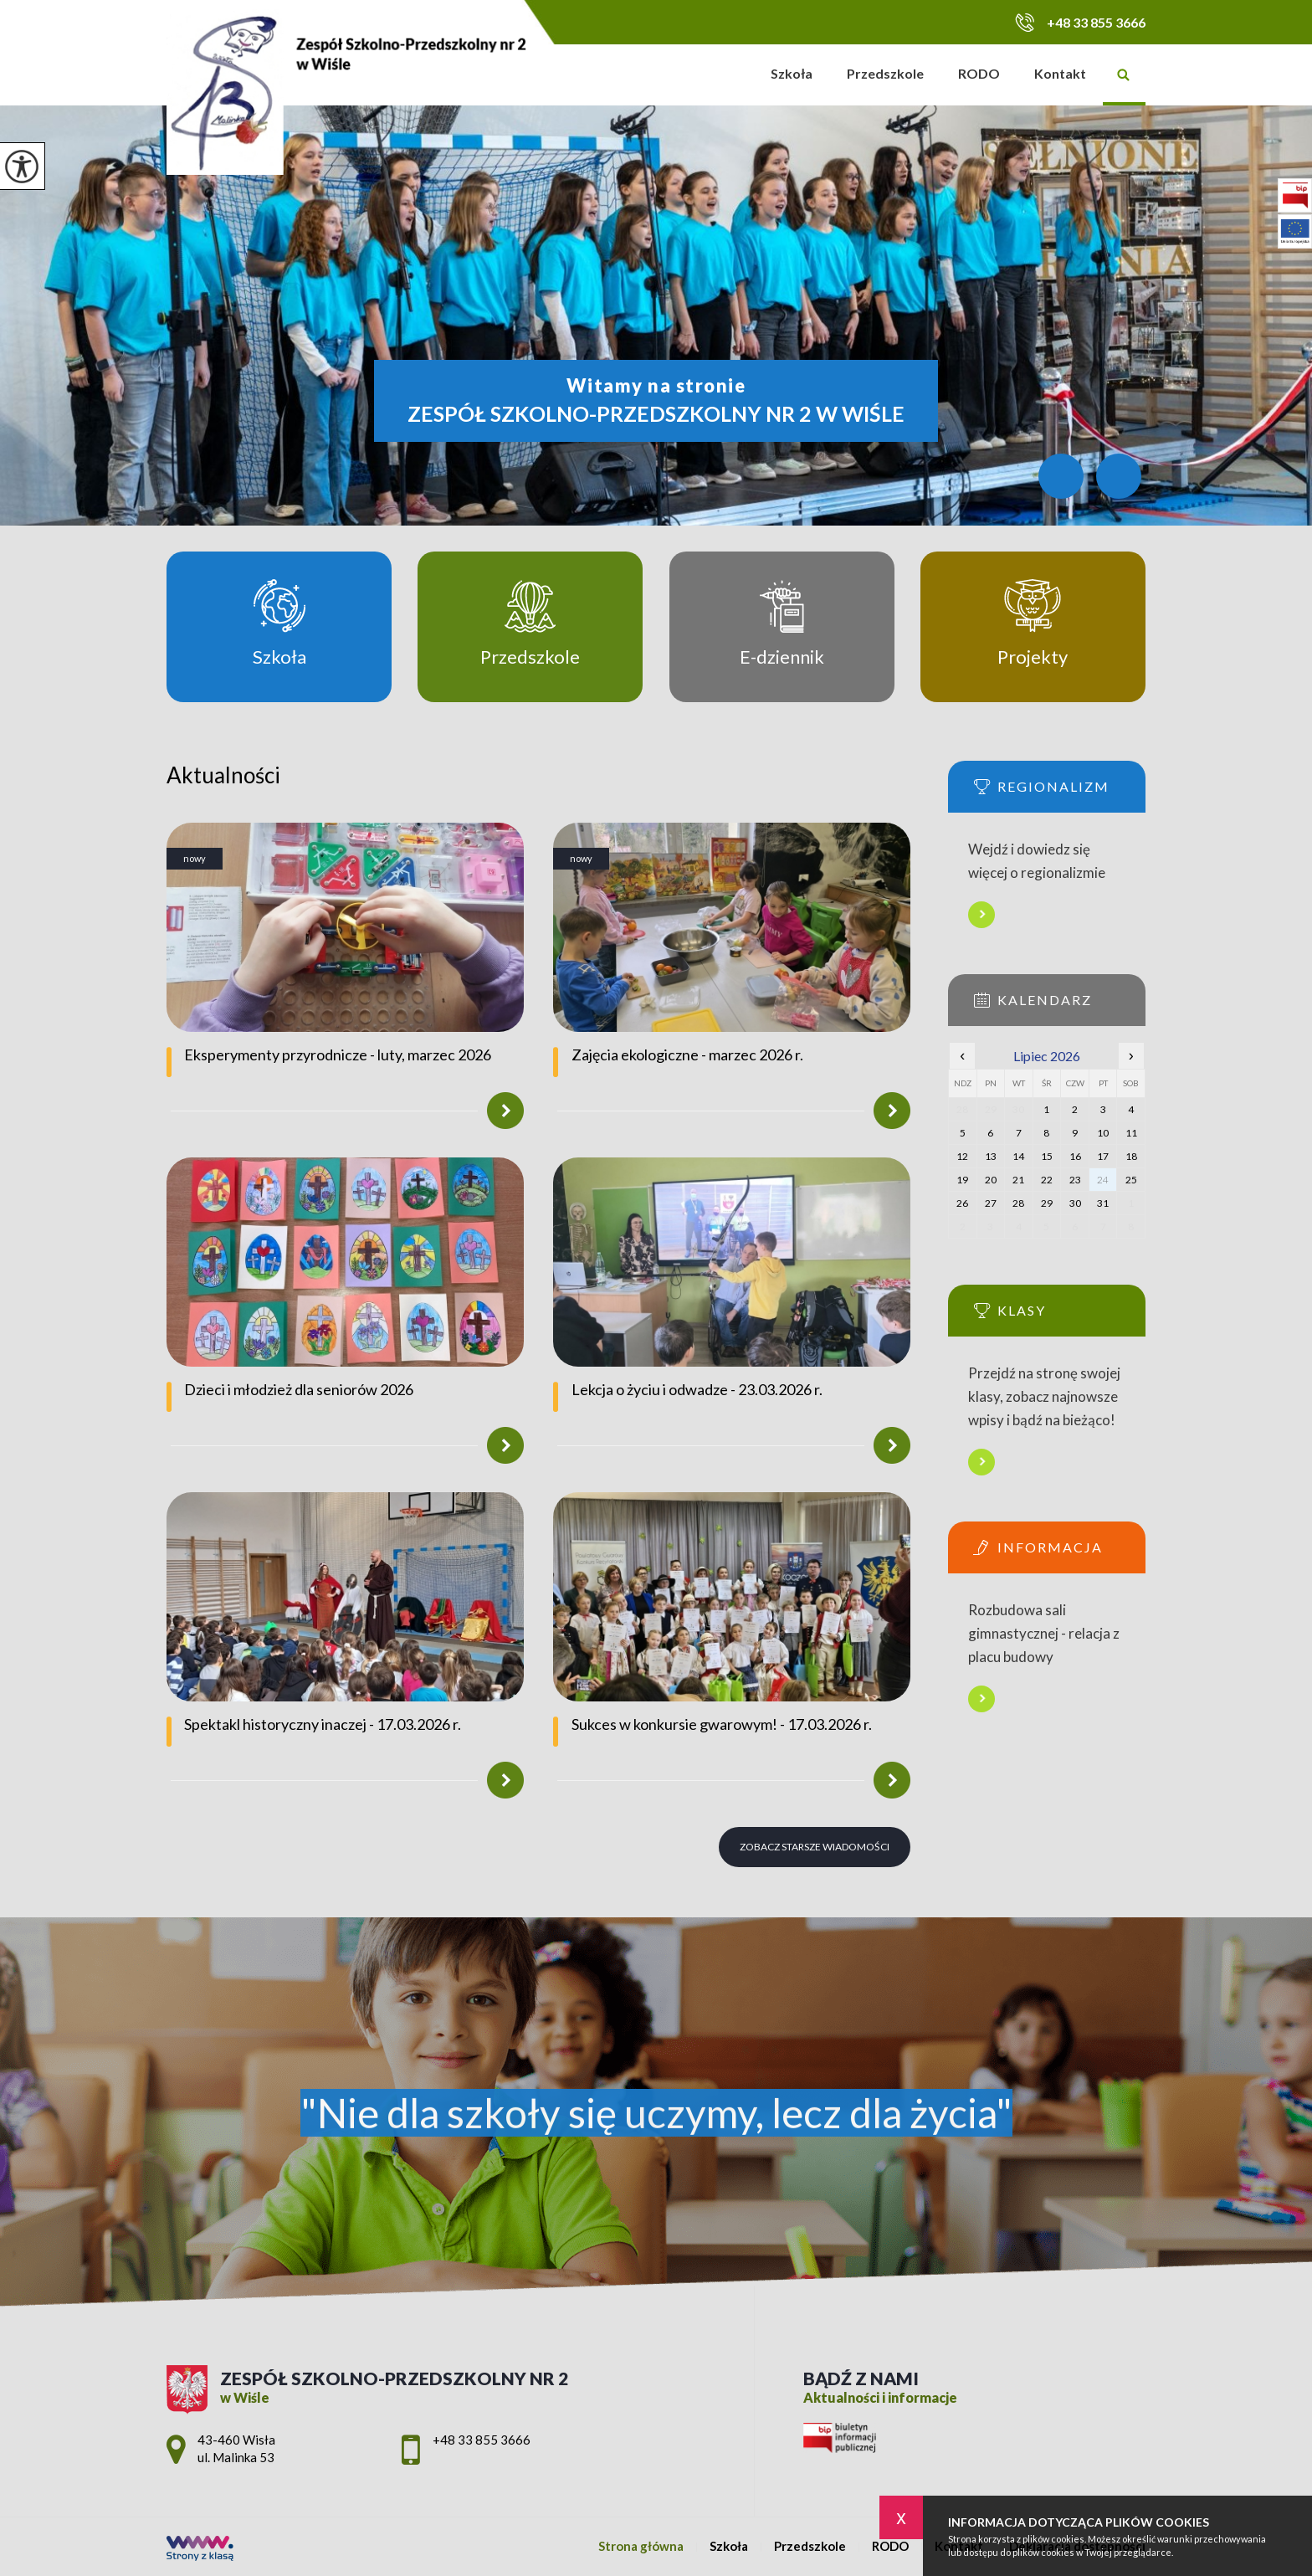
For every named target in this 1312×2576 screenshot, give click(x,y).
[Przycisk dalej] (1118, 476)
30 (1075, 1203)
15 (1047, 1156)
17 (1103, 1156)
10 (1103, 1132)
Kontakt (1060, 73)
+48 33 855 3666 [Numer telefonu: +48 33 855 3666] (481, 2439)
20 (991, 1179)
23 (1075, 1179)
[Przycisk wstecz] (1061, 476)
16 (1075, 1156)
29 (1047, 1203)
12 (962, 1156)
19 (962, 1179)
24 (1103, 1179)
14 (1018, 1156)
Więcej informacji (981, 914)
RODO (979, 73)
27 (991, 1203)
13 (991, 1156)
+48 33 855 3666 (1080, 22)
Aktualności (223, 775)
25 (1131, 1179)
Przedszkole (885, 73)
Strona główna (732, 74)
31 (1103, 1203)
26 (962, 1203)
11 (1131, 1132)
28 (1018, 1203)
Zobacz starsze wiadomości (814, 1846)
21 (1018, 1179)
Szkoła (791, 73)
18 (1131, 1156)
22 (1047, 1179)
